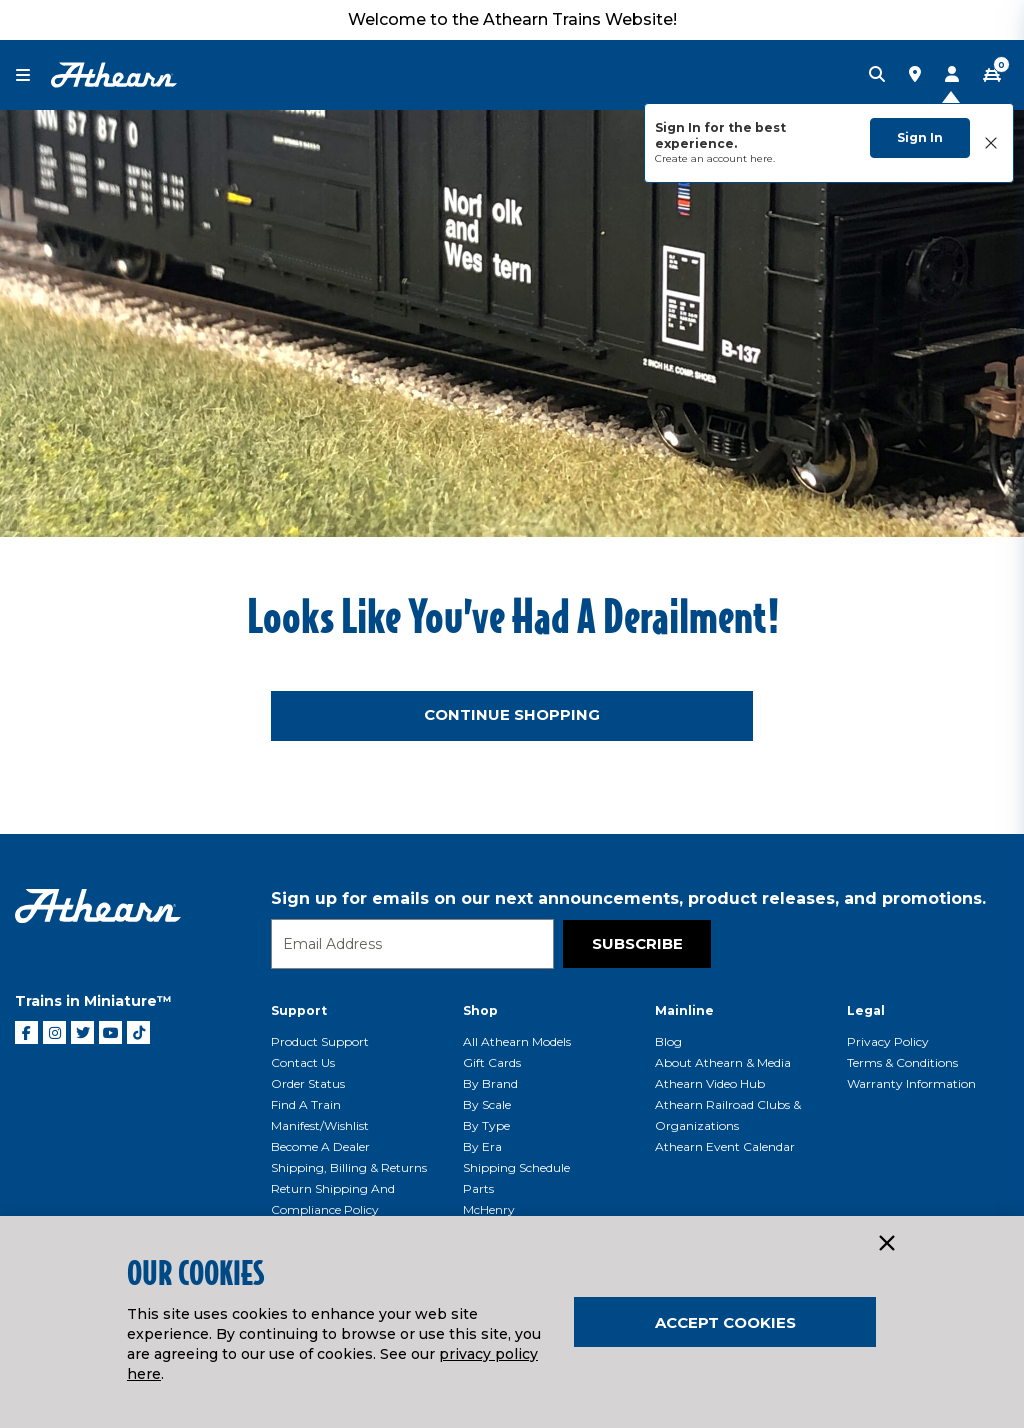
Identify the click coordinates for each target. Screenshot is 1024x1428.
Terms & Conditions (902, 1062)
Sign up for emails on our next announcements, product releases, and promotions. (628, 898)
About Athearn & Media (723, 1062)
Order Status (308, 1083)
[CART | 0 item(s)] (992, 75)
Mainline (684, 1010)
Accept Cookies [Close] (725, 1322)
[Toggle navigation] (33, 75)
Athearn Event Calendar (725, 1146)
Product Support (320, 1041)
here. (762, 158)
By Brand (490, 1083)
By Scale (487, 1104)
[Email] (412, 944)
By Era (482, 1146)
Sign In (920, 137)
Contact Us (303, 1062)
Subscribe (637, 943)
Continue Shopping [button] (512, 714)
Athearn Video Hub (710, 1083)
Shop (480, 1010)
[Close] (886, 1244)
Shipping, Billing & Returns (349, 1167)
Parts (478, 1188)
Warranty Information (911, 1083)
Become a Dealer (320, 1146)
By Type (486, 1125)
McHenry (489, 1209)
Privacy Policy (888, 1041)
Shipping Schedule (516, 1167)
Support (299, 1010)
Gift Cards (492, 1062)
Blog (668, 1041)
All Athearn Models (517, 1041)
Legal (866, 1010)
